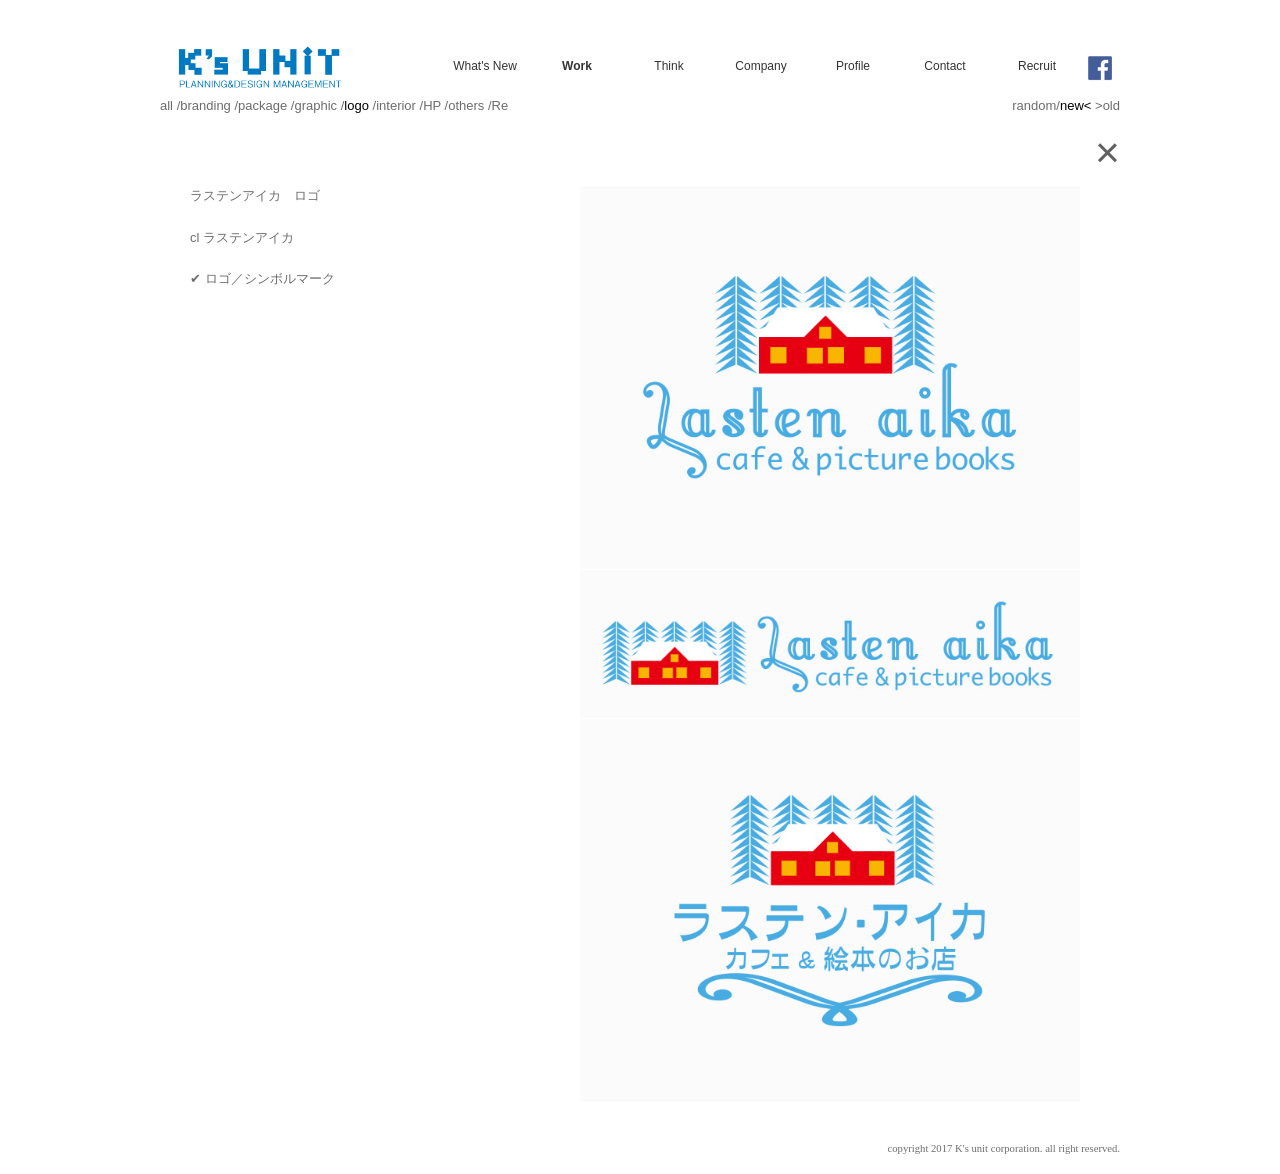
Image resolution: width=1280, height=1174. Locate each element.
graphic (315, 105)
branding (205, 105)
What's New (485, 66)
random (1034, 105)
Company (760, 66)
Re (500, 105)
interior (396, 105)
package (262, 105)
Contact (944, 66)
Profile (853, 66)
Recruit (1037, 66)
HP (432, 105)
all (166, 105)
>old (1107, 105)
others (466, 105)
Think (668, 66)
